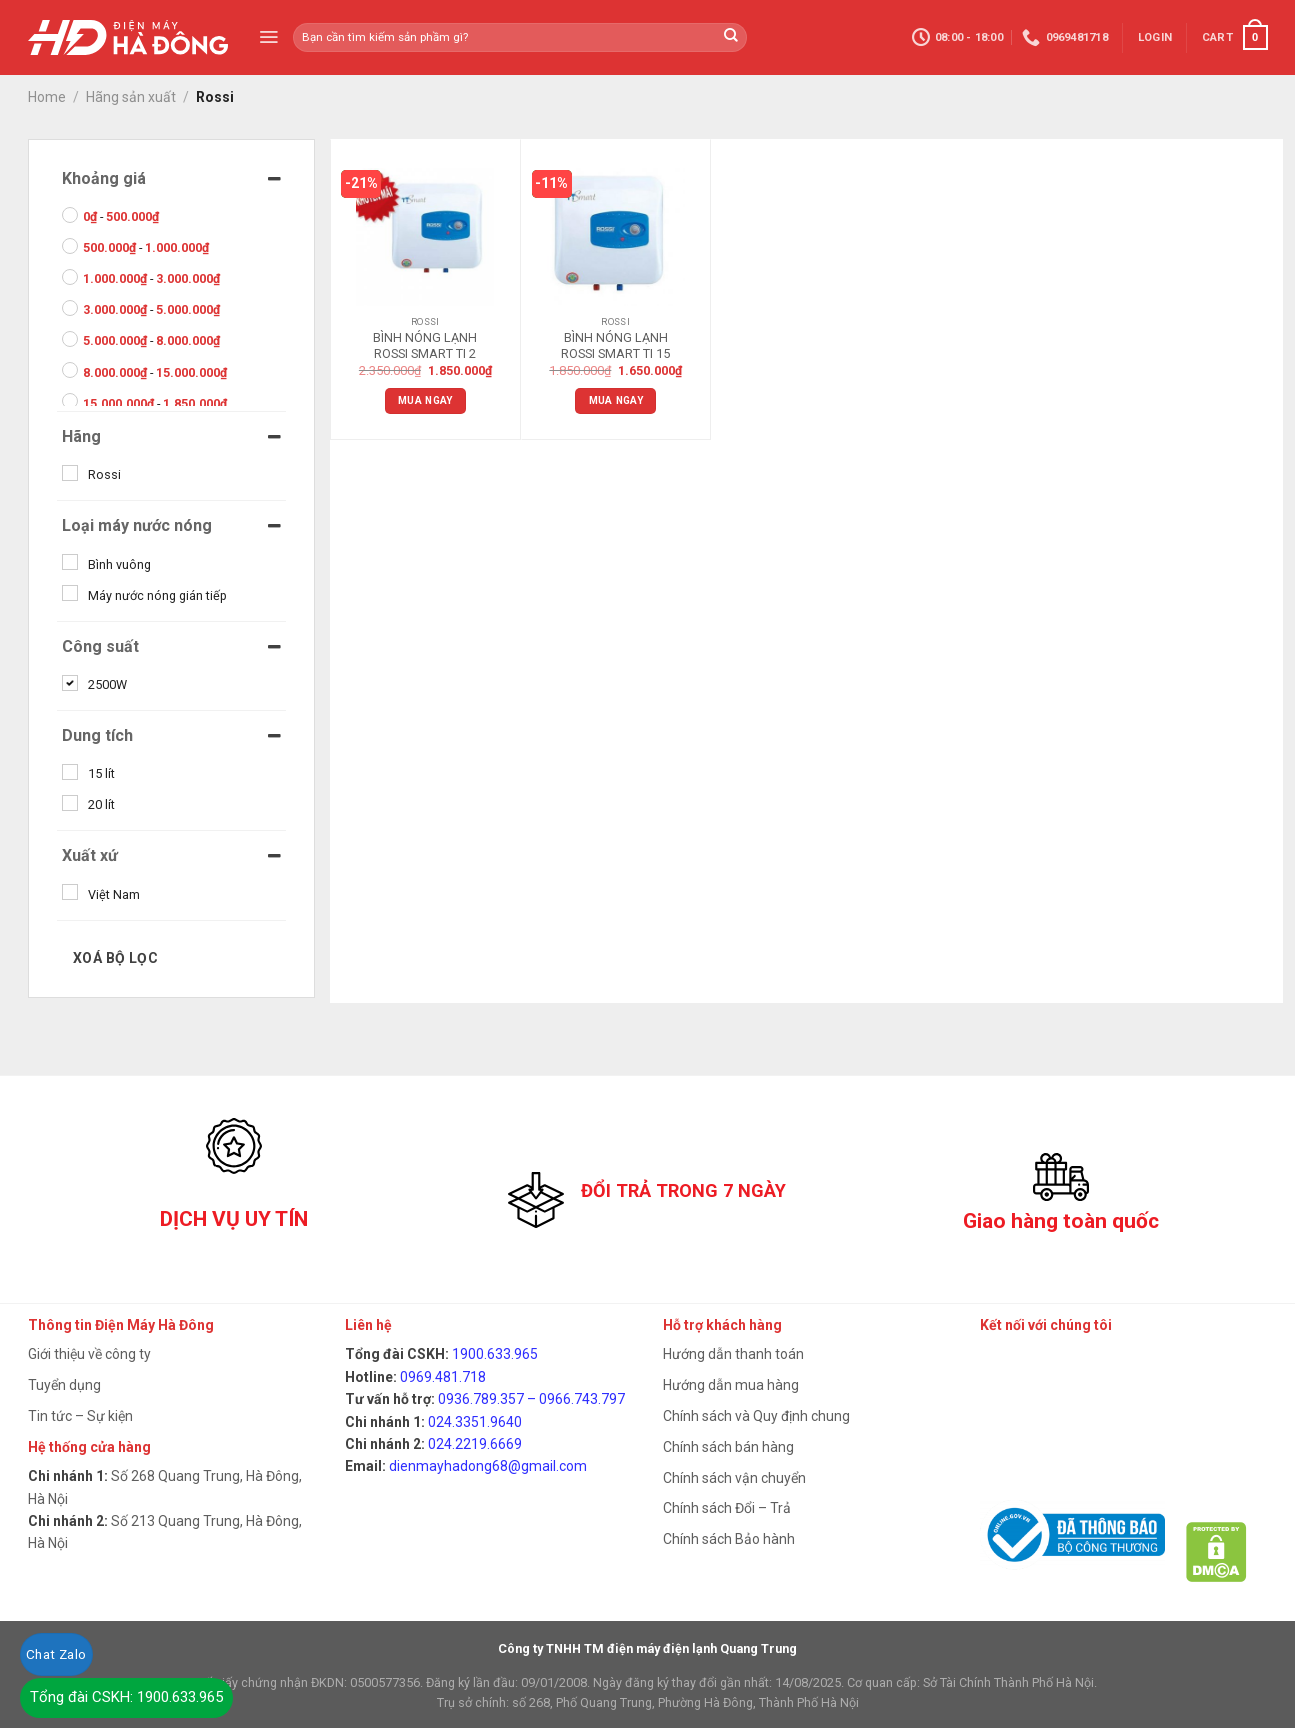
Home (47, 97)
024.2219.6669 (475, 1444)
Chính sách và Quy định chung (756, 1416)
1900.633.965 (495, 1354)
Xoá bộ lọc (115, 958)
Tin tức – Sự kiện (80, 1416)
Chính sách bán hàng (728, 1447)
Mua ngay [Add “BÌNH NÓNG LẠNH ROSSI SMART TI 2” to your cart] (425, 400)
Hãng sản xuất (131, 97)
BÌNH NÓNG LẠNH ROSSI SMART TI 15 (615, 345)
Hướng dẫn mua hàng (731, 1385)
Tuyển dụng (64, 1385)
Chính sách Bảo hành (729, 1539)
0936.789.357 (481, 1399)
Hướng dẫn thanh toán (733, 1354)
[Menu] (268, 37)
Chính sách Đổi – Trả (727, 1508)
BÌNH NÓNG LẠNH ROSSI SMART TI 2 (425, 345)
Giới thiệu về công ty (89, 1354)
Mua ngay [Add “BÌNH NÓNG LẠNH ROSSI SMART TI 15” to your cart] (616, 400)
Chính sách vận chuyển (734, 1478)
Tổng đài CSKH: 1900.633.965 (126, 1697)
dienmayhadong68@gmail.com (488, 1466)
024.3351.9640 (475, 1422)
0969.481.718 (443, 1377)
